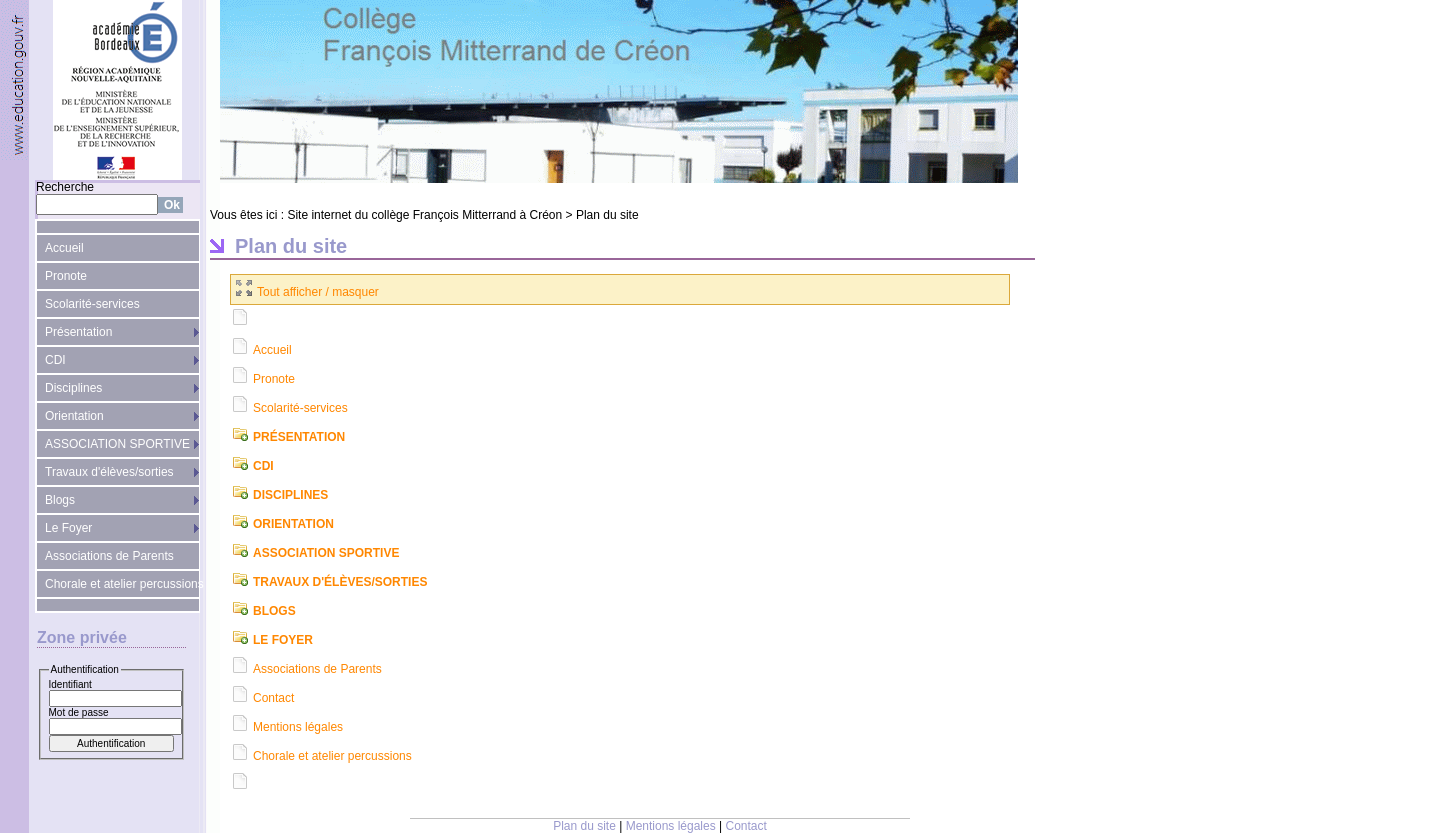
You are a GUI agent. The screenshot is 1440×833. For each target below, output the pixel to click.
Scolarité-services (92, 304)
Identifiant (70, 684)
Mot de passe (79, 712)
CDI (55, 360)
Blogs (60, 500)
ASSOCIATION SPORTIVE (117, 444)
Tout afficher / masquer (307, 292)
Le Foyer (68, 528)
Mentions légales (298, 727)
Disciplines (73, 388)
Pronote (66, 276)
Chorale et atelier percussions (122, 584)
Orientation (74, 416)
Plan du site (607, 215)
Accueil (64, 248)
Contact (273, 698)
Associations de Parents (109, 556)
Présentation (78, 332)
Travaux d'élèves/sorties (109, 472)
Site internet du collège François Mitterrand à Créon (424, 215)
